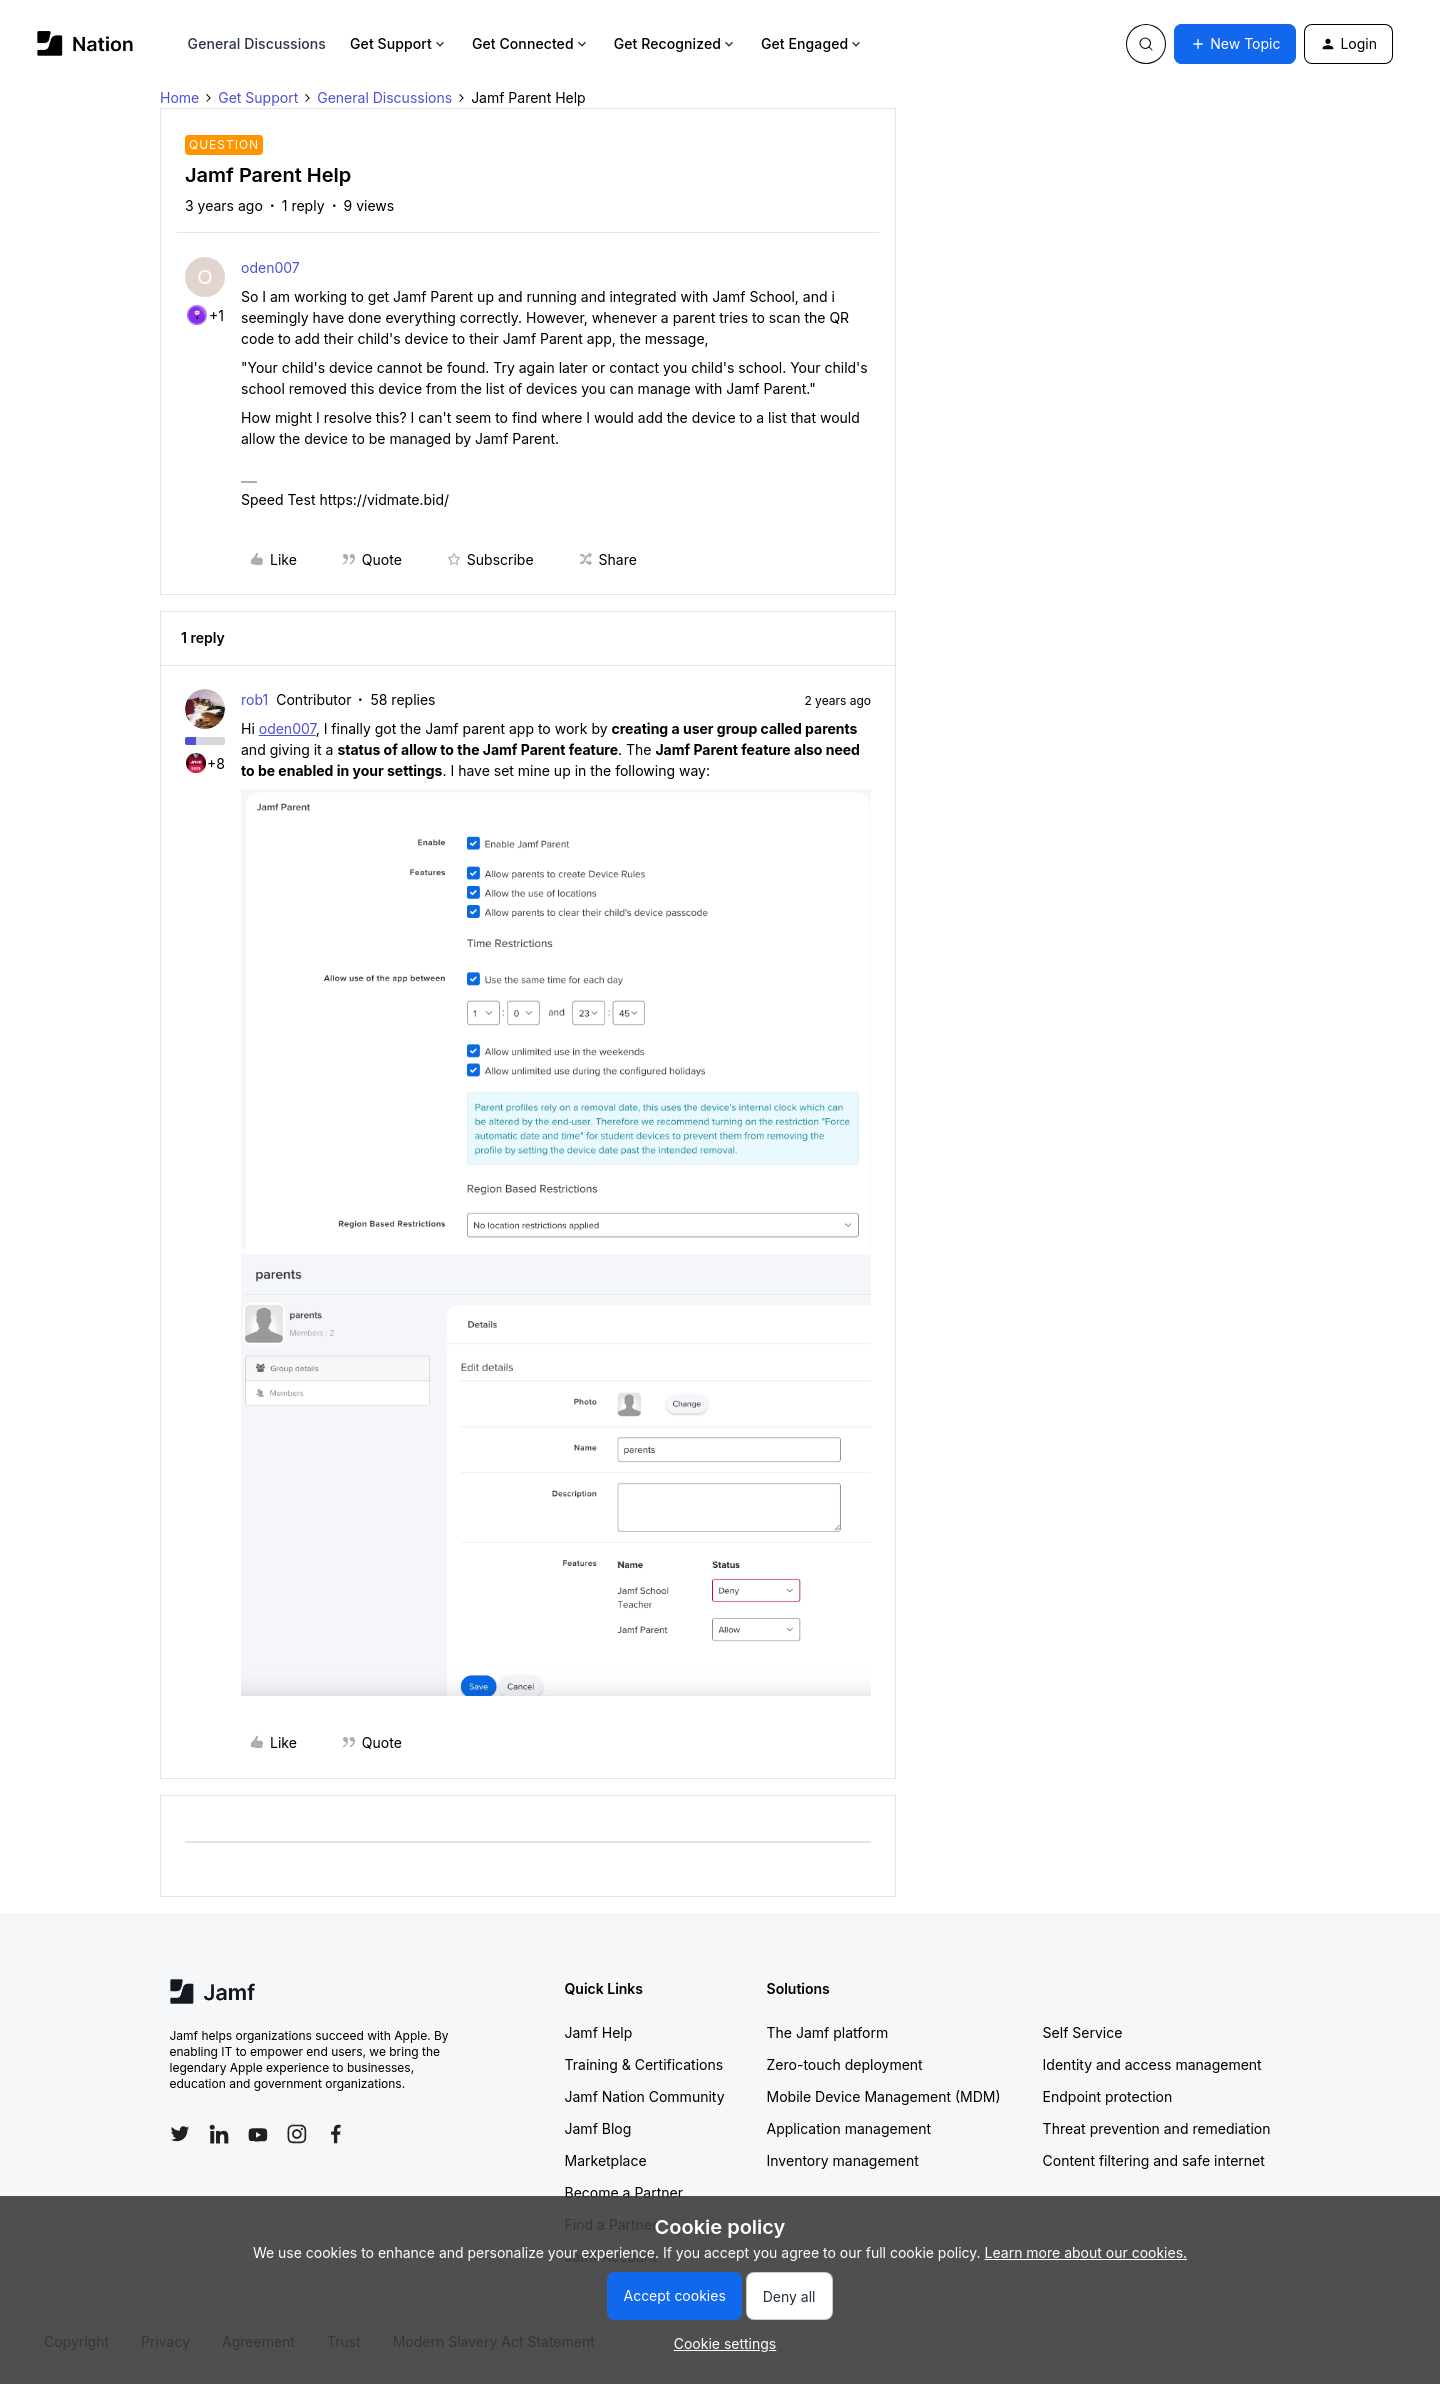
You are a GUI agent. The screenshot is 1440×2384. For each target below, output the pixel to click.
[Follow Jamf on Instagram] (297, 2134)
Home (179, 97)
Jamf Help (599, 2032)
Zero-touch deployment (845, 2064)
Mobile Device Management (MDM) (884, 2096)
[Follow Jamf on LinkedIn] (219, 2134)
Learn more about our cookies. (1086, 2252)
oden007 (270, 267)
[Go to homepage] (85, 43)
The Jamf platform (828, 2032)
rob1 (254, 699)
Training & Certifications (644, 2064)
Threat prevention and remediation (1157, 2128)
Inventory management (843, 2160)
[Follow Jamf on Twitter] (180, 2134)
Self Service (1083, 2032)
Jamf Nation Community (645, 2096)
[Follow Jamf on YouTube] (258, 2134)
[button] (1235, 44)
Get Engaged (812, 43)
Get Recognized (675, 43)
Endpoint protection (1108, 2096)
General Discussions (257, 43)
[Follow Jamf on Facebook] (336, 2134)
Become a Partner (624, 2192)
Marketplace (606, 2160)
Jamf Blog (598, 2128)
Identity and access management (1152, 2064)
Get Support (399, 43)
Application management (849, 2128)
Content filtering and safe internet (1154, 2160)
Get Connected (531, 43)
